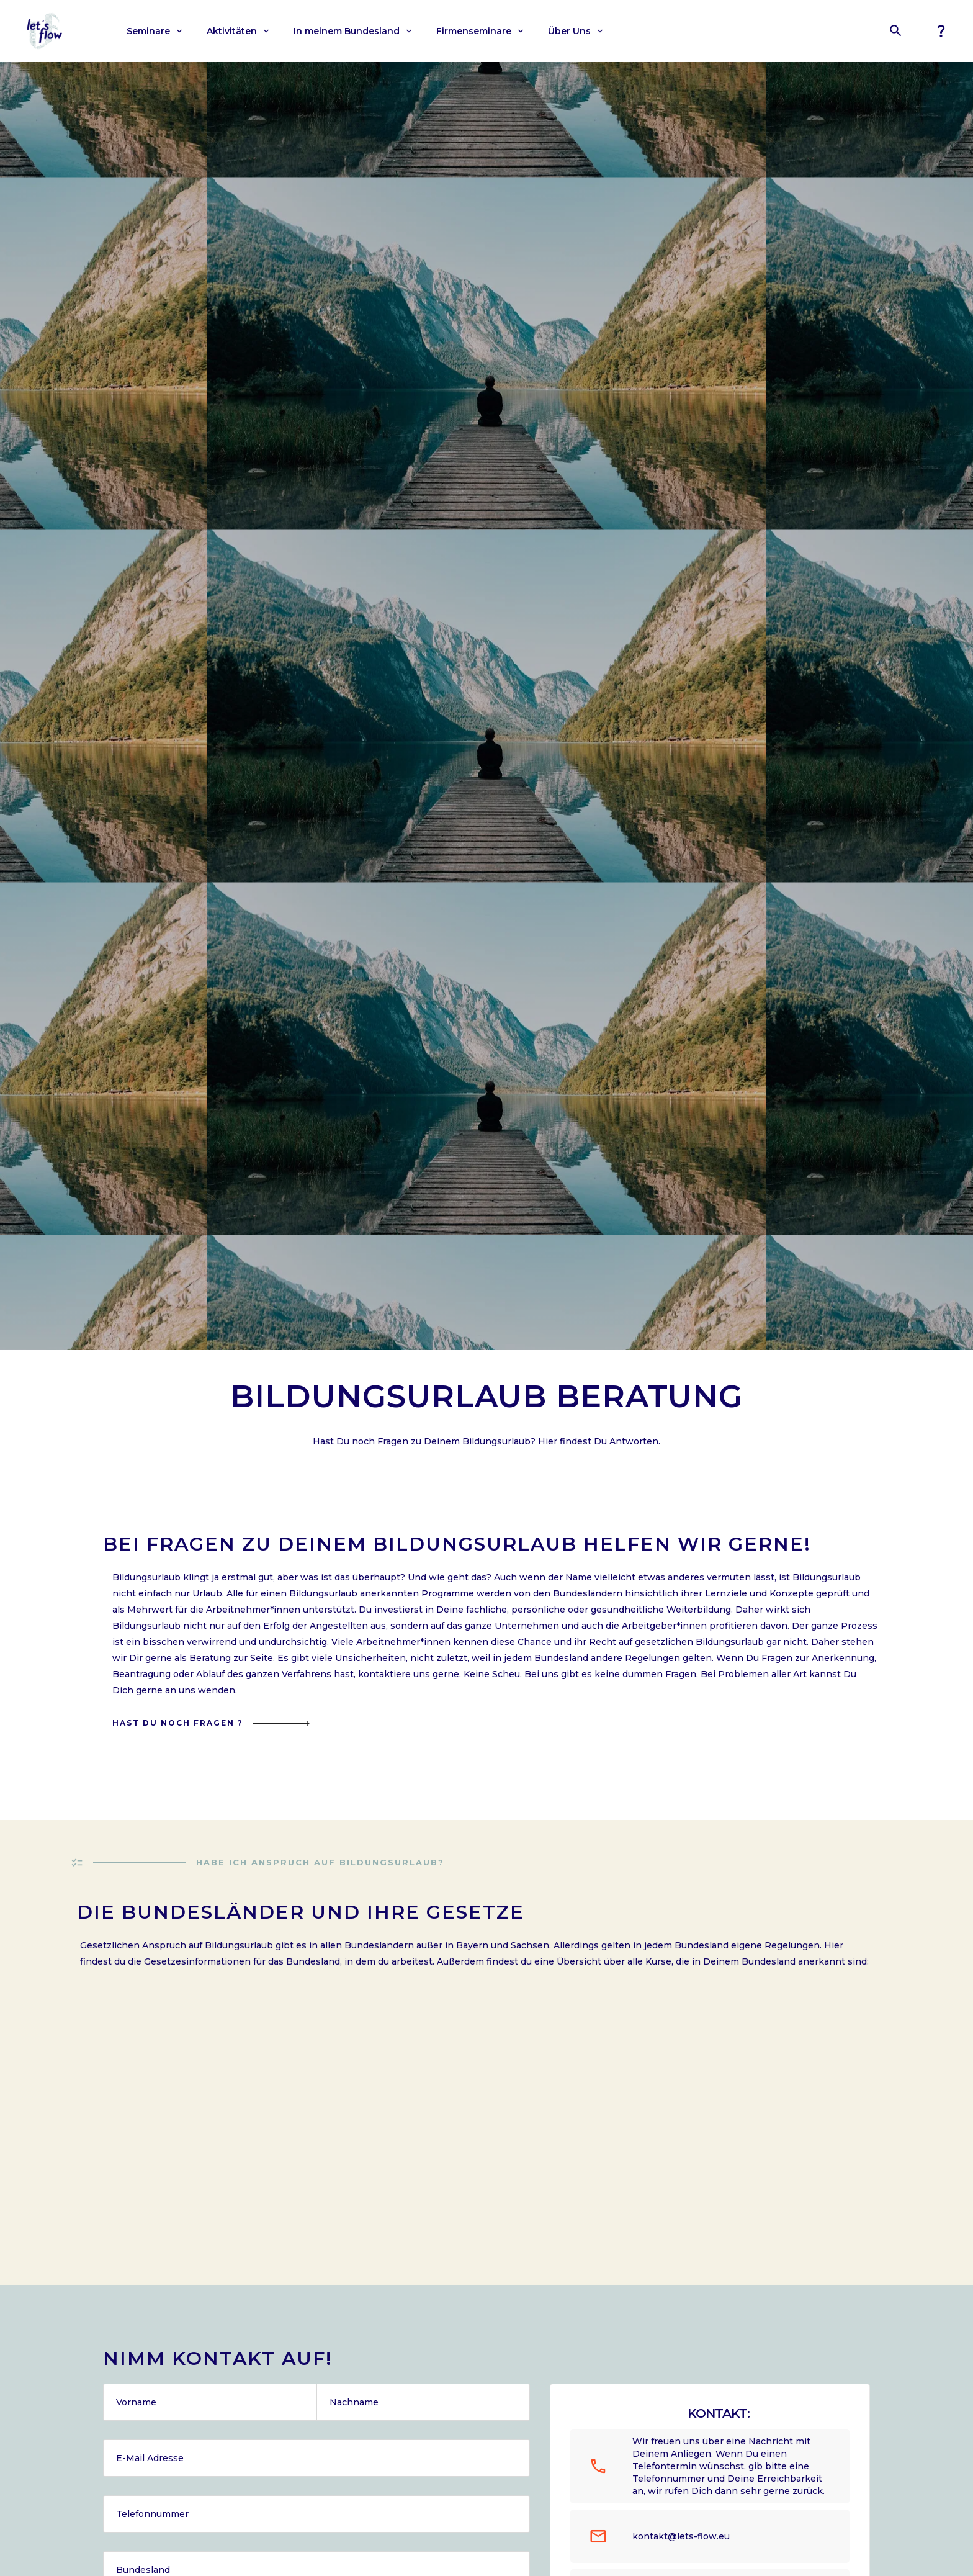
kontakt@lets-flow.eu (681, 2536)
